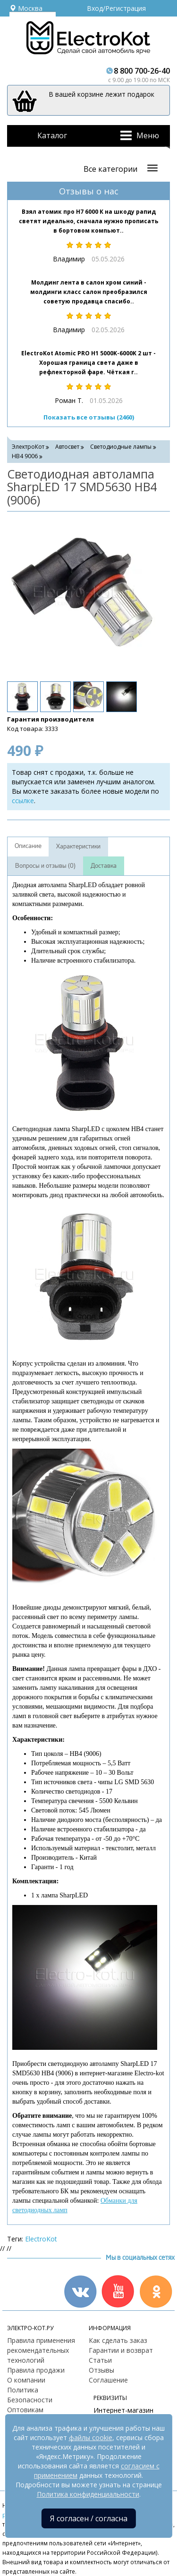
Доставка (104, 866)
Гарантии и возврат (121, 2350)
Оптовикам (25, 2409)
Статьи (100, 2360)
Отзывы (101, 2370)
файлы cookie (90, 2437)
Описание (28, 846)
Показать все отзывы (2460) (88, 417)
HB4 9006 (25, 456)
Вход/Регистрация (116, 8)
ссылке (23, 800)
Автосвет (67, 447)
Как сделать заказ (118, 2340)
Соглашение (108, 2379)
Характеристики (78, 846)
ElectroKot (41, 2238)
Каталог (52, 135)
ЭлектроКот (28, 447)
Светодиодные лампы (121, 447)
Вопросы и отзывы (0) (45, 866)
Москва (25, 8)
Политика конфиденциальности (88, 2494)
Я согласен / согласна (88, 2518)
